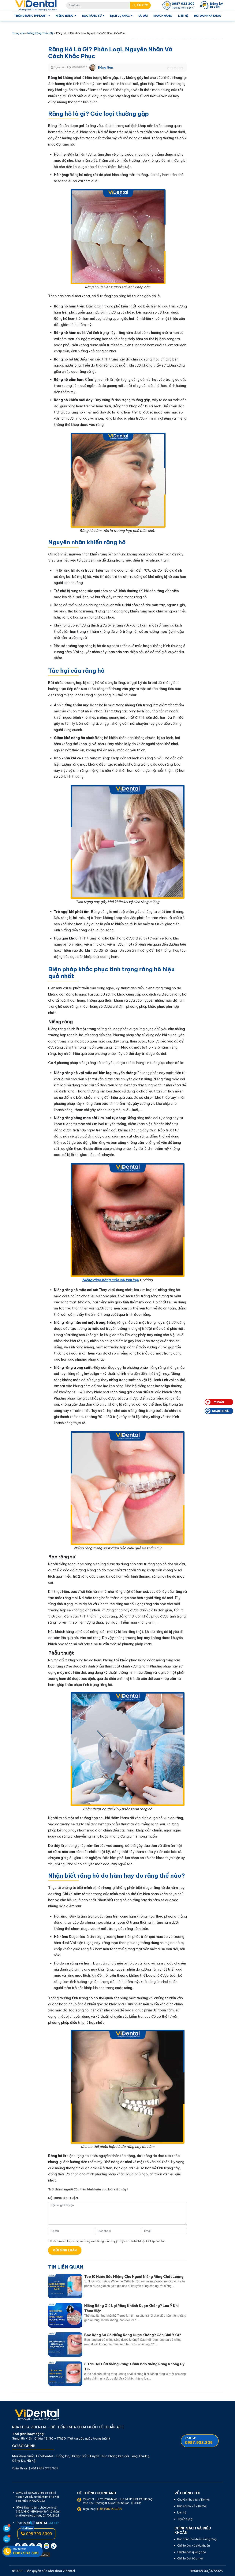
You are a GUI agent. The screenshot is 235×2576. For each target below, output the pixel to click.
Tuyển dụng (184, 2519)
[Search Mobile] (140, 5)
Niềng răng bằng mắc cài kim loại (110, 1280)
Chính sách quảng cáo (191, 2552)
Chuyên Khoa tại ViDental (193, 2499)
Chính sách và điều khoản (193, 2545)
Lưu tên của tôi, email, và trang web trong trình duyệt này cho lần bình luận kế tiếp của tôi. (108, 2241)
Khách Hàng (162, 15)
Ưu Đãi (143, 15)
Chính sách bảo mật (190, 2558)
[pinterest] (46, 2546)
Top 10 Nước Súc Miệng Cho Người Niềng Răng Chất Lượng (134, 2276)
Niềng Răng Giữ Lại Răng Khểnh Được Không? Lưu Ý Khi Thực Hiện (131, 2308)
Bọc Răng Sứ (92, 15)
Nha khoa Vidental (61, 2571)
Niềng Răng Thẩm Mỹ (40, 33)
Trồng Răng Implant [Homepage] (31, 15)
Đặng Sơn (105, 67)
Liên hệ (183, 15)
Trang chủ (18, 33)
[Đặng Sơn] (92, 67)
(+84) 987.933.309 (43, 2468)
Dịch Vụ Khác (120, 15)
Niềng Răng (65, 15)
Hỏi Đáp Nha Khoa (207, 15)
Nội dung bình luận (63, 2198)
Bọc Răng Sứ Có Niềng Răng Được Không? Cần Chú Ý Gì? (132, 2335)
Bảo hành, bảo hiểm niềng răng (197, 2539)
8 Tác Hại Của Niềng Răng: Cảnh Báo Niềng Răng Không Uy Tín (134, 2366)
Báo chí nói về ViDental (192, 2506)
